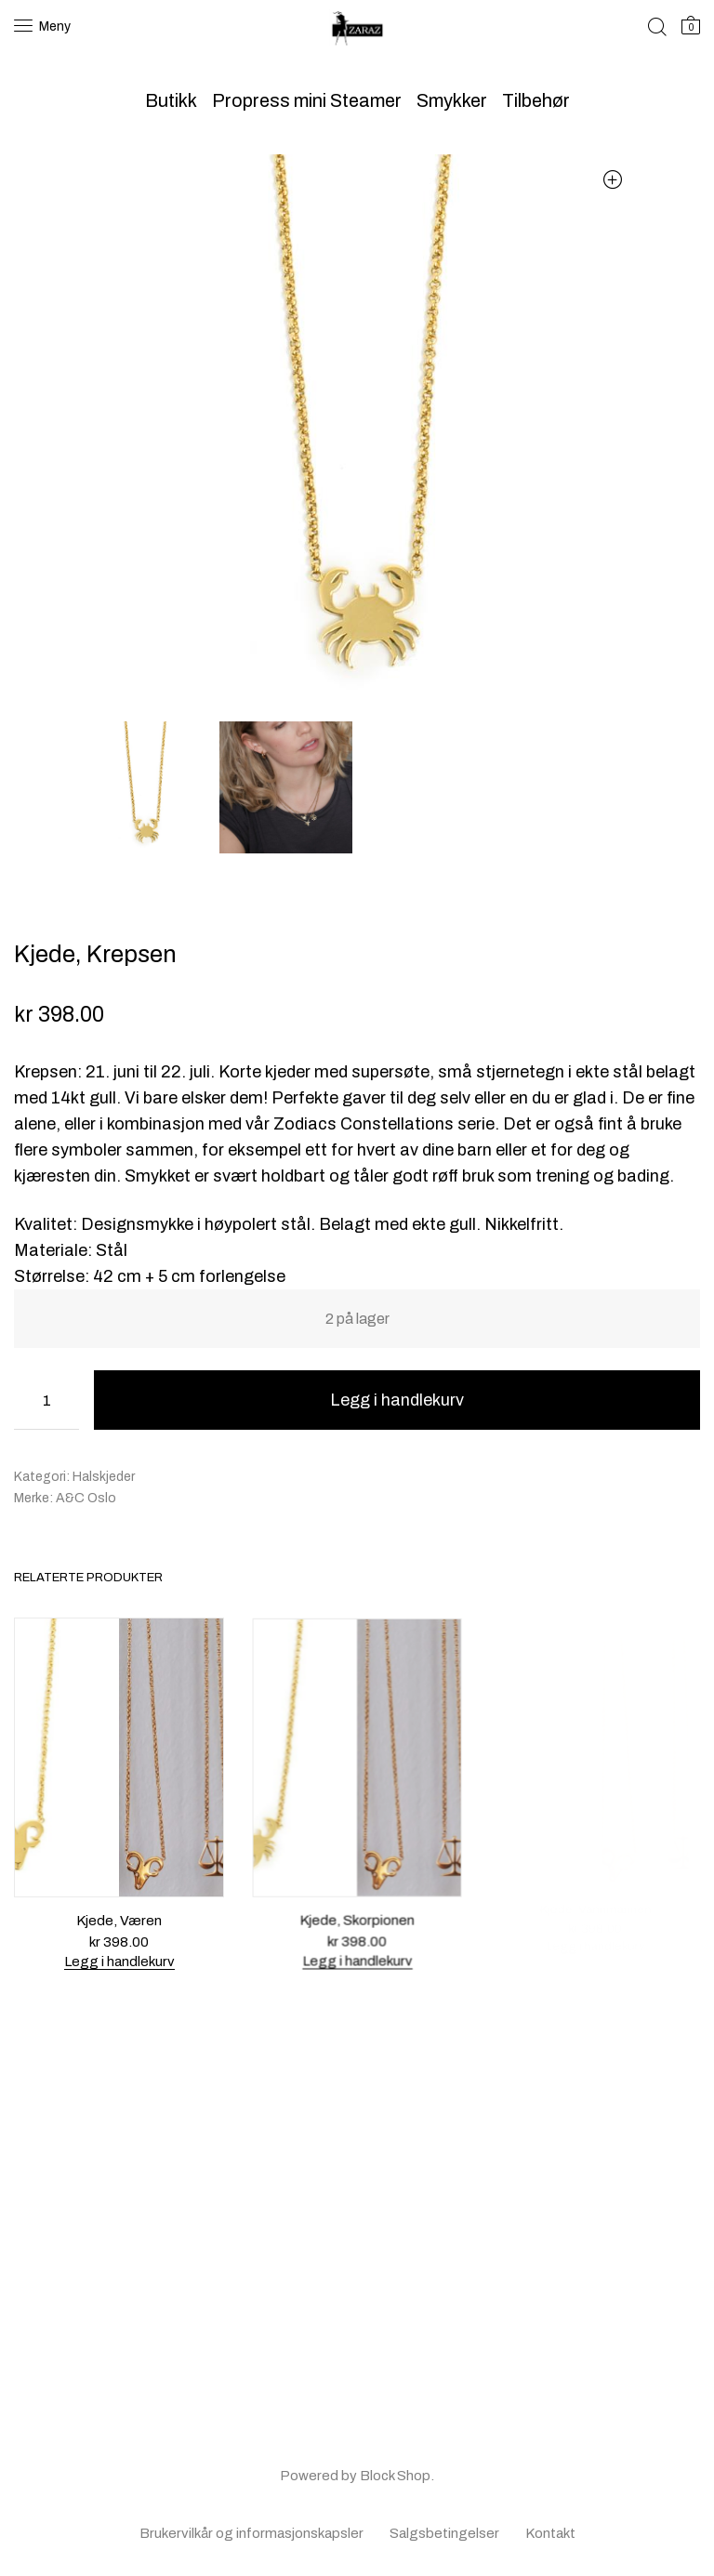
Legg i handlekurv (397, 1400)
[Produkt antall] (46, 1400)
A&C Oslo (86, 1498)
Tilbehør (536, 100)
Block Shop (395, 2475)
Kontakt (550, 2533)
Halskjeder (104, 1477)
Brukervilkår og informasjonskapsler (251, 2533)
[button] (612, 179)
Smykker (451, 100)
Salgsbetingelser (444, 2533)
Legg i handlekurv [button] (119, 1960)
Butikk (171, 100)
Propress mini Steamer (307, 100)
